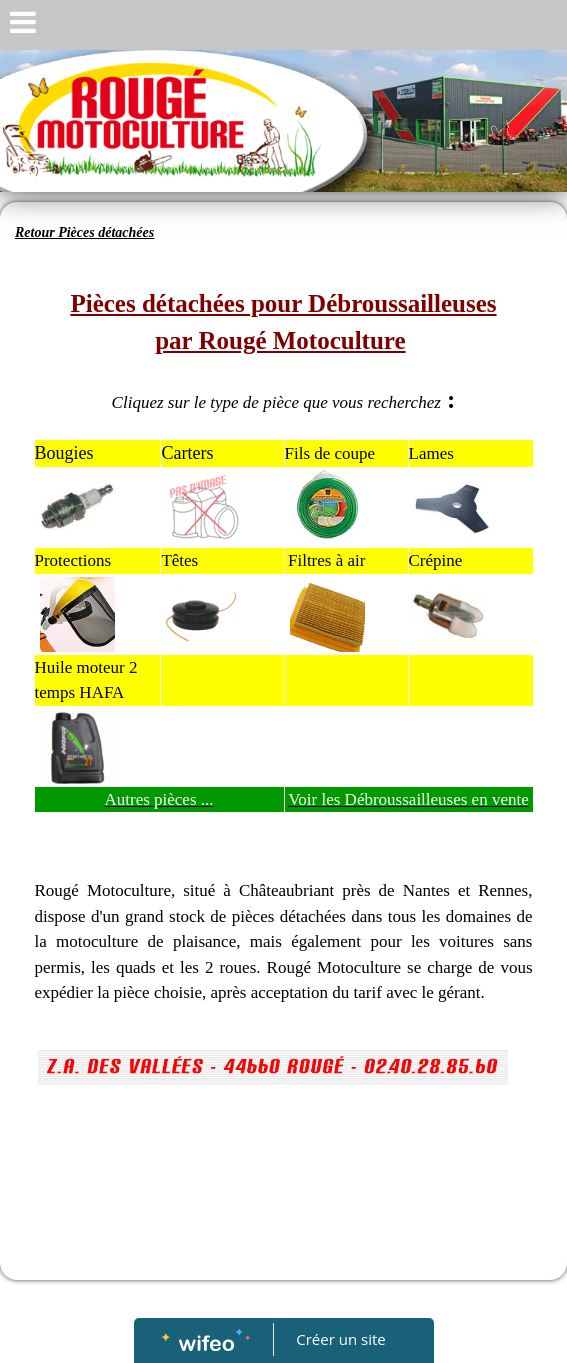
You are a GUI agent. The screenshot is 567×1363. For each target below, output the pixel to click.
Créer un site (340, 1339)
